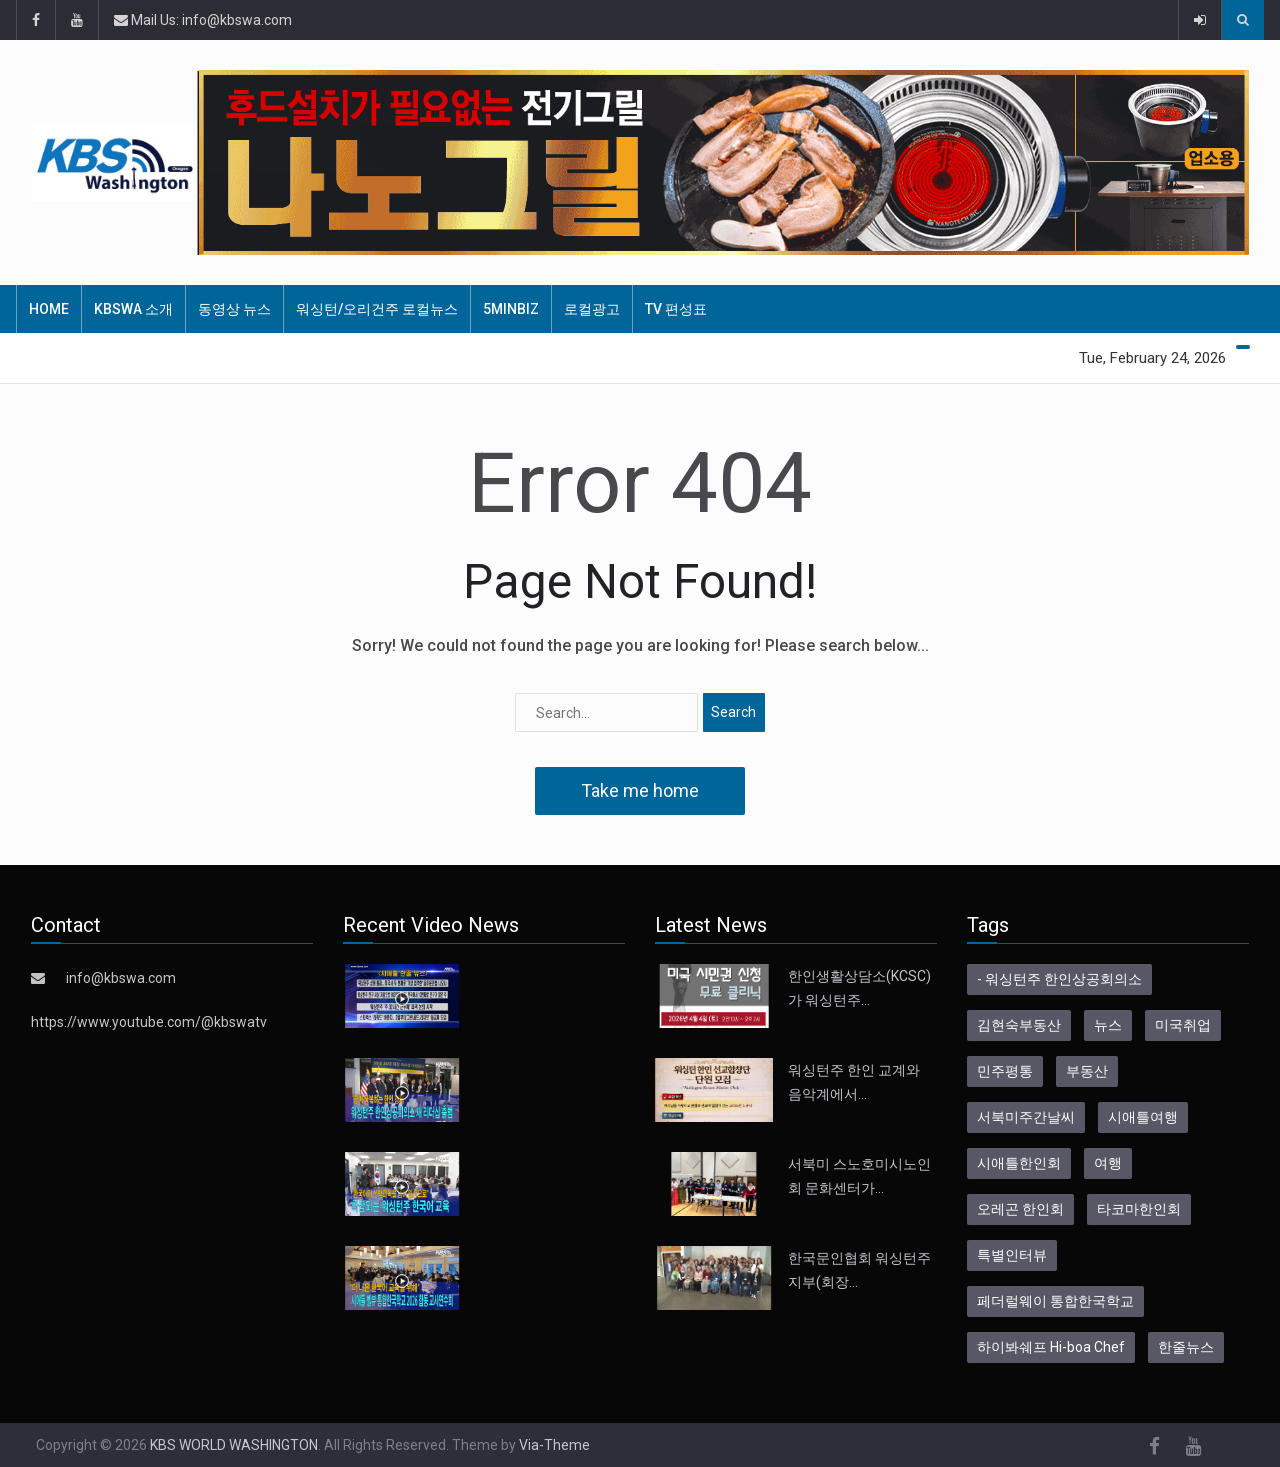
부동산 (1087, 1071)
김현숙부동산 (1019, 1025)
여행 (1108, 1163)
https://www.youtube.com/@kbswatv (149, 1022)
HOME (49, 309)
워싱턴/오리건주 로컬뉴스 (377, 309)
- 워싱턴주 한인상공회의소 (1059, 979)
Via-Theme (554, 1445)
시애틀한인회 (1019, 1163)
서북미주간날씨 (1026, 1117)
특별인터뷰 (1012, 1255)
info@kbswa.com (121, 978)
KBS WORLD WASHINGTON (234, 1445)
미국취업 (1183, 1025)
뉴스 (1108, 1025)
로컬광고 (592, 309)
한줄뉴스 (1186, 1347)
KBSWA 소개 (133, 309)
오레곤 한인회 (1020, 1209)
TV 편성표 (676, 309)
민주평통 (1005, 1071)
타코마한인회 (1139, 1209)
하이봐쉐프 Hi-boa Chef (1051, 1347)
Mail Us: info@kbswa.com (203, 20)
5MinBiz (511, 309)
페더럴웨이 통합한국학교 (1055, 1301)
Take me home (640, 790)
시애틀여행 (1143, 1117)
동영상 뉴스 (234, 309)
